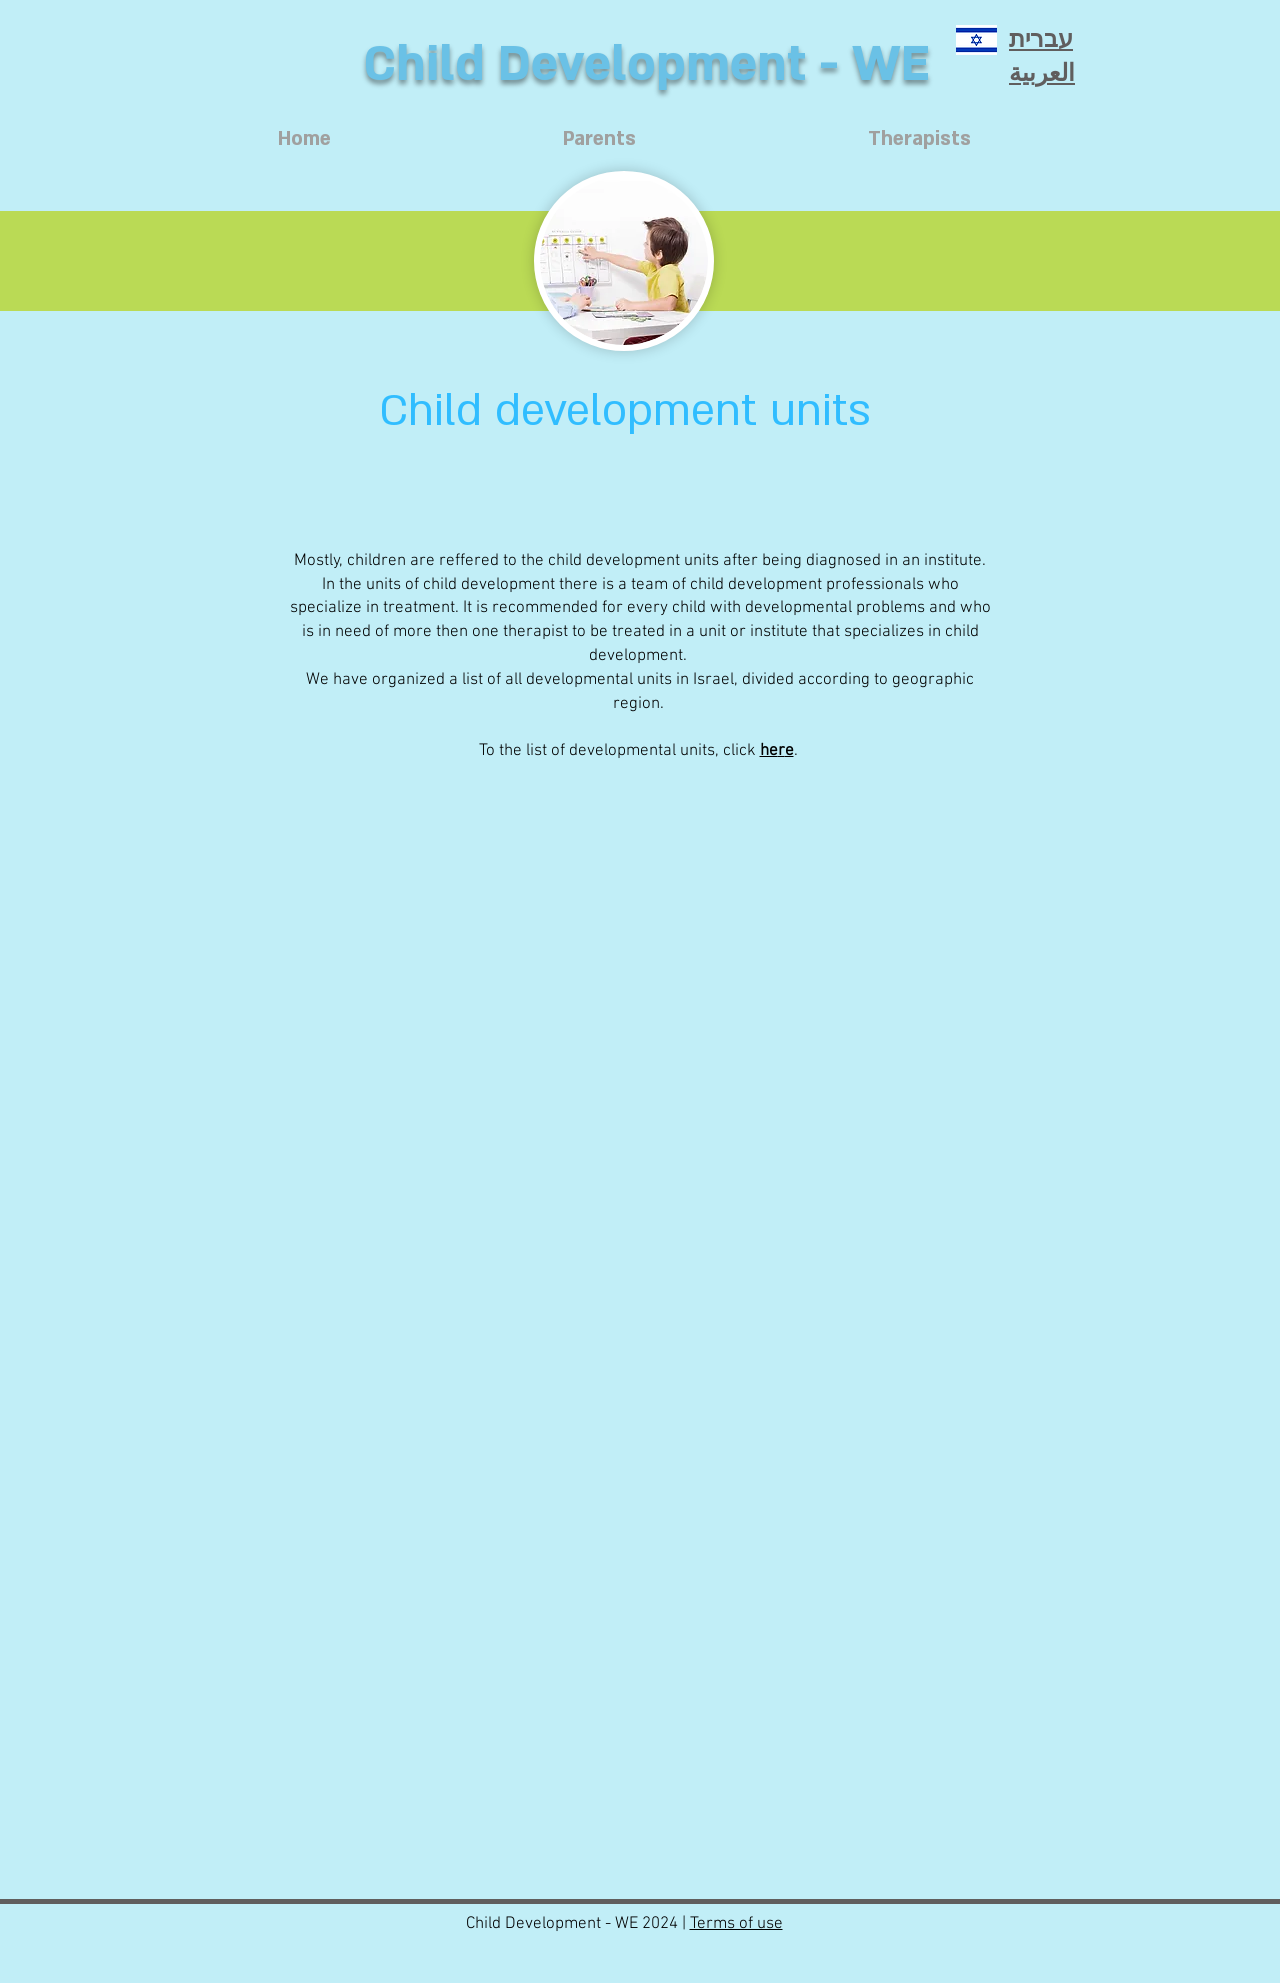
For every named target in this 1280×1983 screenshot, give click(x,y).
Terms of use (736, 1924)
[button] (624, 476)
